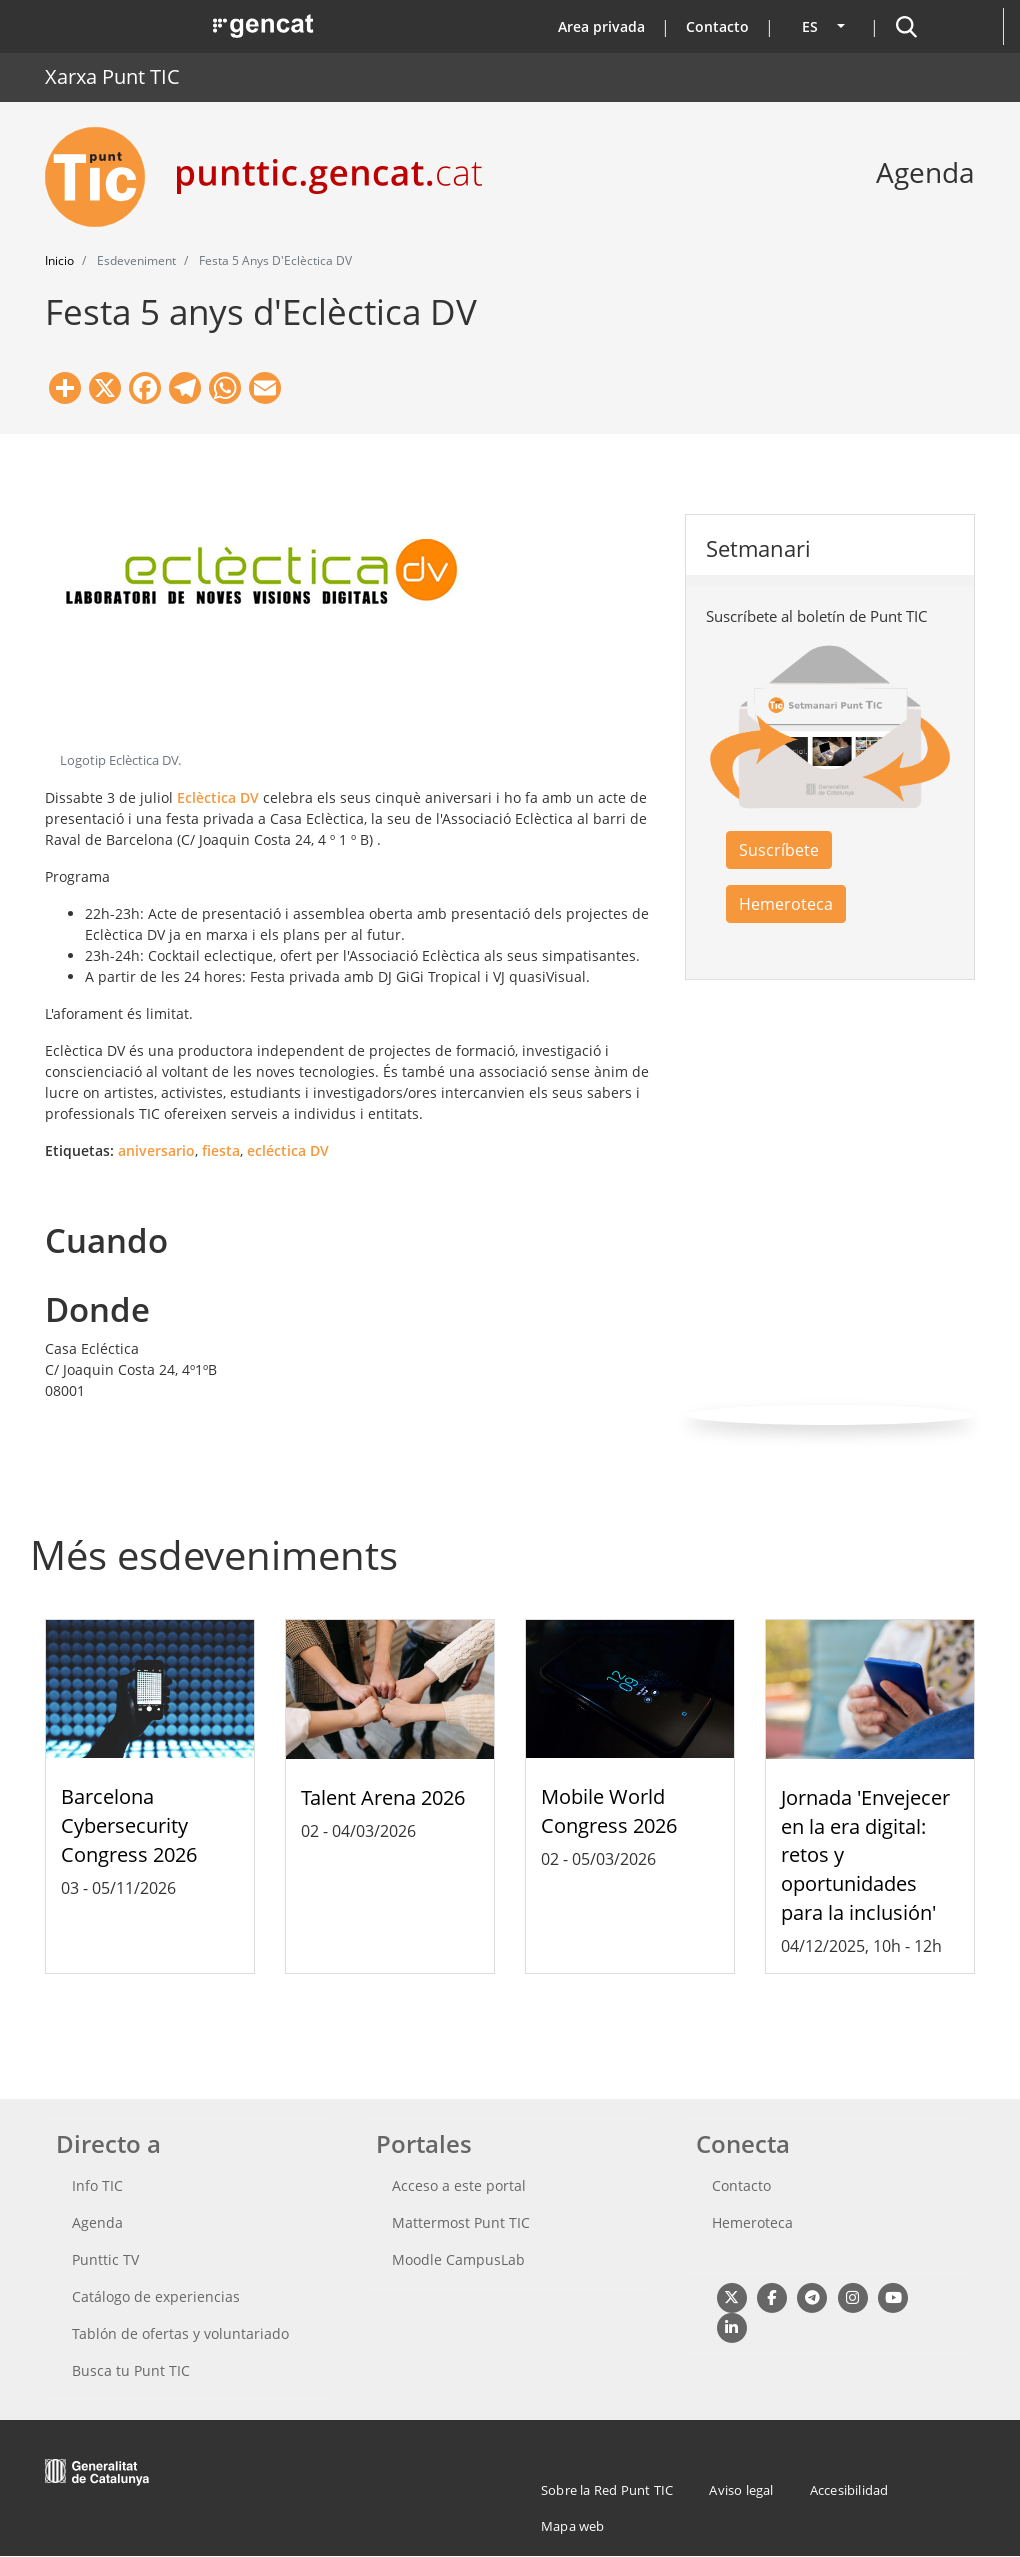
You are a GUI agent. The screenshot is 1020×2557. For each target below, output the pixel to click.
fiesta (221, 1150)
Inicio (59, 260)
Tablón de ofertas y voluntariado (180, 2333)
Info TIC (97, 2185)
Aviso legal (741, 2490)
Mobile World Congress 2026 (609, 1811)
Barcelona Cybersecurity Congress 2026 (129, 1825)
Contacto (717, 26)
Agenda (97, 2222)
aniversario (156, 1150)
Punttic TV (105, 2259)
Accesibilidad (849, 2490)
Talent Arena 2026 (383, 1797)
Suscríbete (779, 850)
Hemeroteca (786, 904)
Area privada (601, 26)
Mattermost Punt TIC (461, 2222)
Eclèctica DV (218, 797)
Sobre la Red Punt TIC (607, 2490)
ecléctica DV (288, 1150)
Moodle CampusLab (458, 2259)
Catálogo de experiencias (156, 2296)
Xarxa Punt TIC (112, 76)
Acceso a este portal (459, 2185)
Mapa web (573, 2526)
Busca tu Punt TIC (131, 2370)
